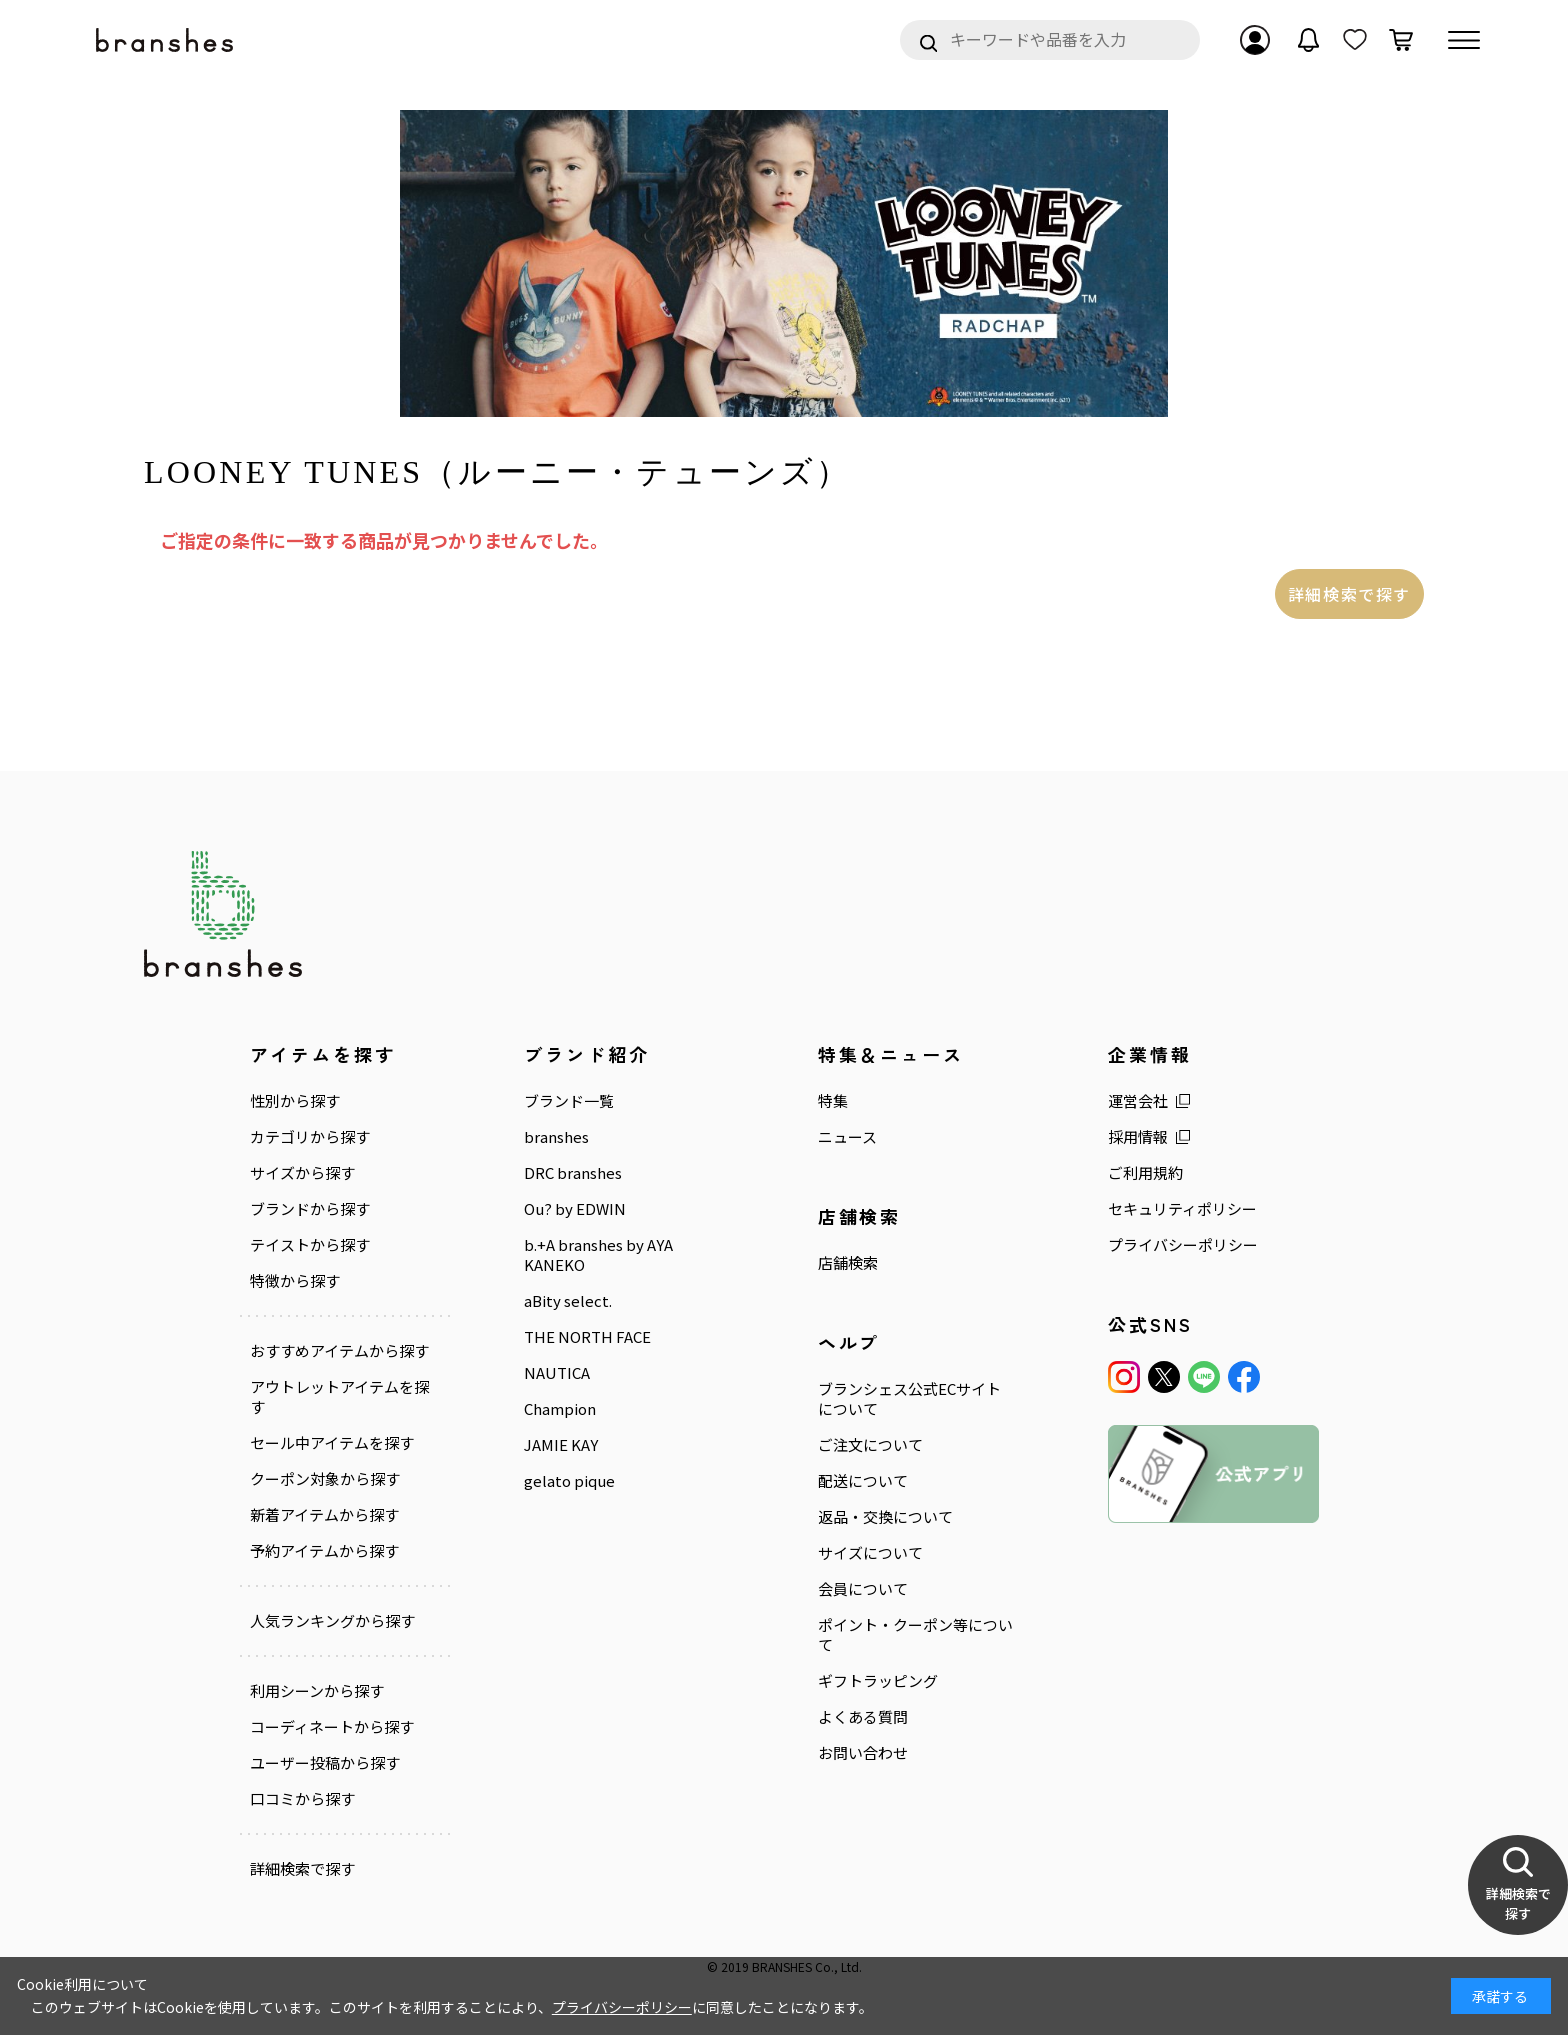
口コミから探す (302, 1799)
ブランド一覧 (569, 1101)
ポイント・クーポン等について (915, 1635)
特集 (833, 1101)
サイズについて (870, 1553)
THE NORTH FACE (587, 1337)
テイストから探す (310, 1245)
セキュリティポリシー (1182, 1209)
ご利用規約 (1145, 1173)
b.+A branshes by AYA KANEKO (598, 1255)
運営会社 (1138, 1101)
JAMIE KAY (561, 1445)
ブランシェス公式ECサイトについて (909, 1399)
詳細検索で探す (1349, 594)
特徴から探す (295, 1281)
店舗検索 (848, 1263)
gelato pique (569, 1481)
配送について (863, 1481)
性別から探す (295, 1101)
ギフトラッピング (878, 1681)
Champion (560, 1409)
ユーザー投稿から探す (325, 1763)
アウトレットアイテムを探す (339, 1397)
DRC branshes (573, 1173)
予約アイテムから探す (324, 1551)
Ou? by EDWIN (575, 1209)
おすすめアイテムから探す (339, 1351)
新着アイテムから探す (324, 1515)
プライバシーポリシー (1183, 1245)
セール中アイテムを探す (332, 1443)
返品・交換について (885, 1517)
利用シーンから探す (317, 1691)
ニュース (847, 1137)
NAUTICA (557, 1373)
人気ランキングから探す (332, 1621)
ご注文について (870, 1445)
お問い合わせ (863, 1753)
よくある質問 (863, 1717)
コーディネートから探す (332, 1727)
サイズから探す (302, 1173)
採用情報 (1138, 1137)
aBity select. (568, 1301)
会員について (863, 1589)
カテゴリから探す (310, 1137)
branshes (556, 1137)
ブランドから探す (310, 1209)
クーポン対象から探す (325, 1479)
